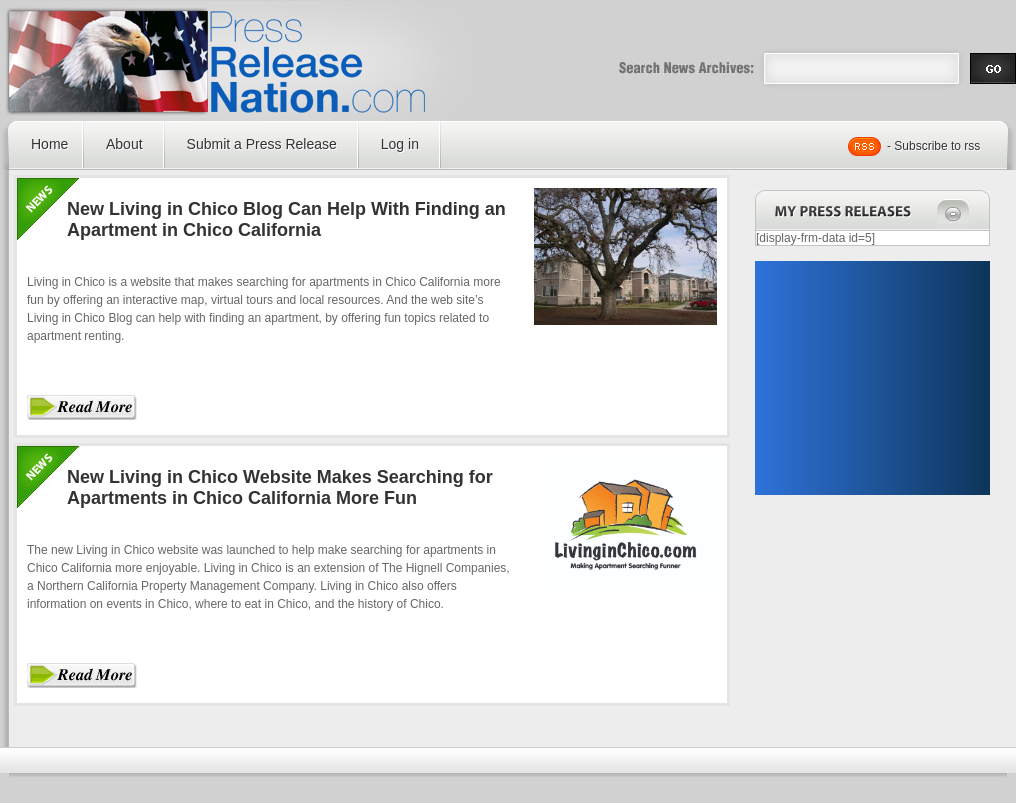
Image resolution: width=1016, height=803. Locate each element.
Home (49, 144)
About (124, 144)
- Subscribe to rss (933, 146)
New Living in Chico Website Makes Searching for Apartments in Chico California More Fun (280, 487)
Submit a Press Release (262, 144)
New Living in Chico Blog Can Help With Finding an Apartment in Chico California (286, 219)
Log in (400, 144)
